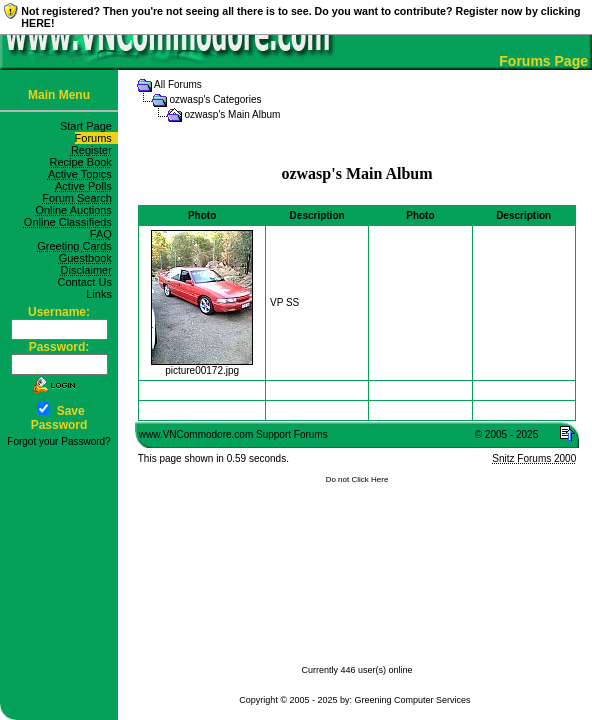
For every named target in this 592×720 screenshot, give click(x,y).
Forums (96, 138)
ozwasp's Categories (216, 99)
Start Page (89, 126)
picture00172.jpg (202, 366)
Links (102, 294)
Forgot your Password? (58, 441)
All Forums (178, 84)
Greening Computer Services (413, 700)
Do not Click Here (357, 479)
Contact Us (87, 282)
